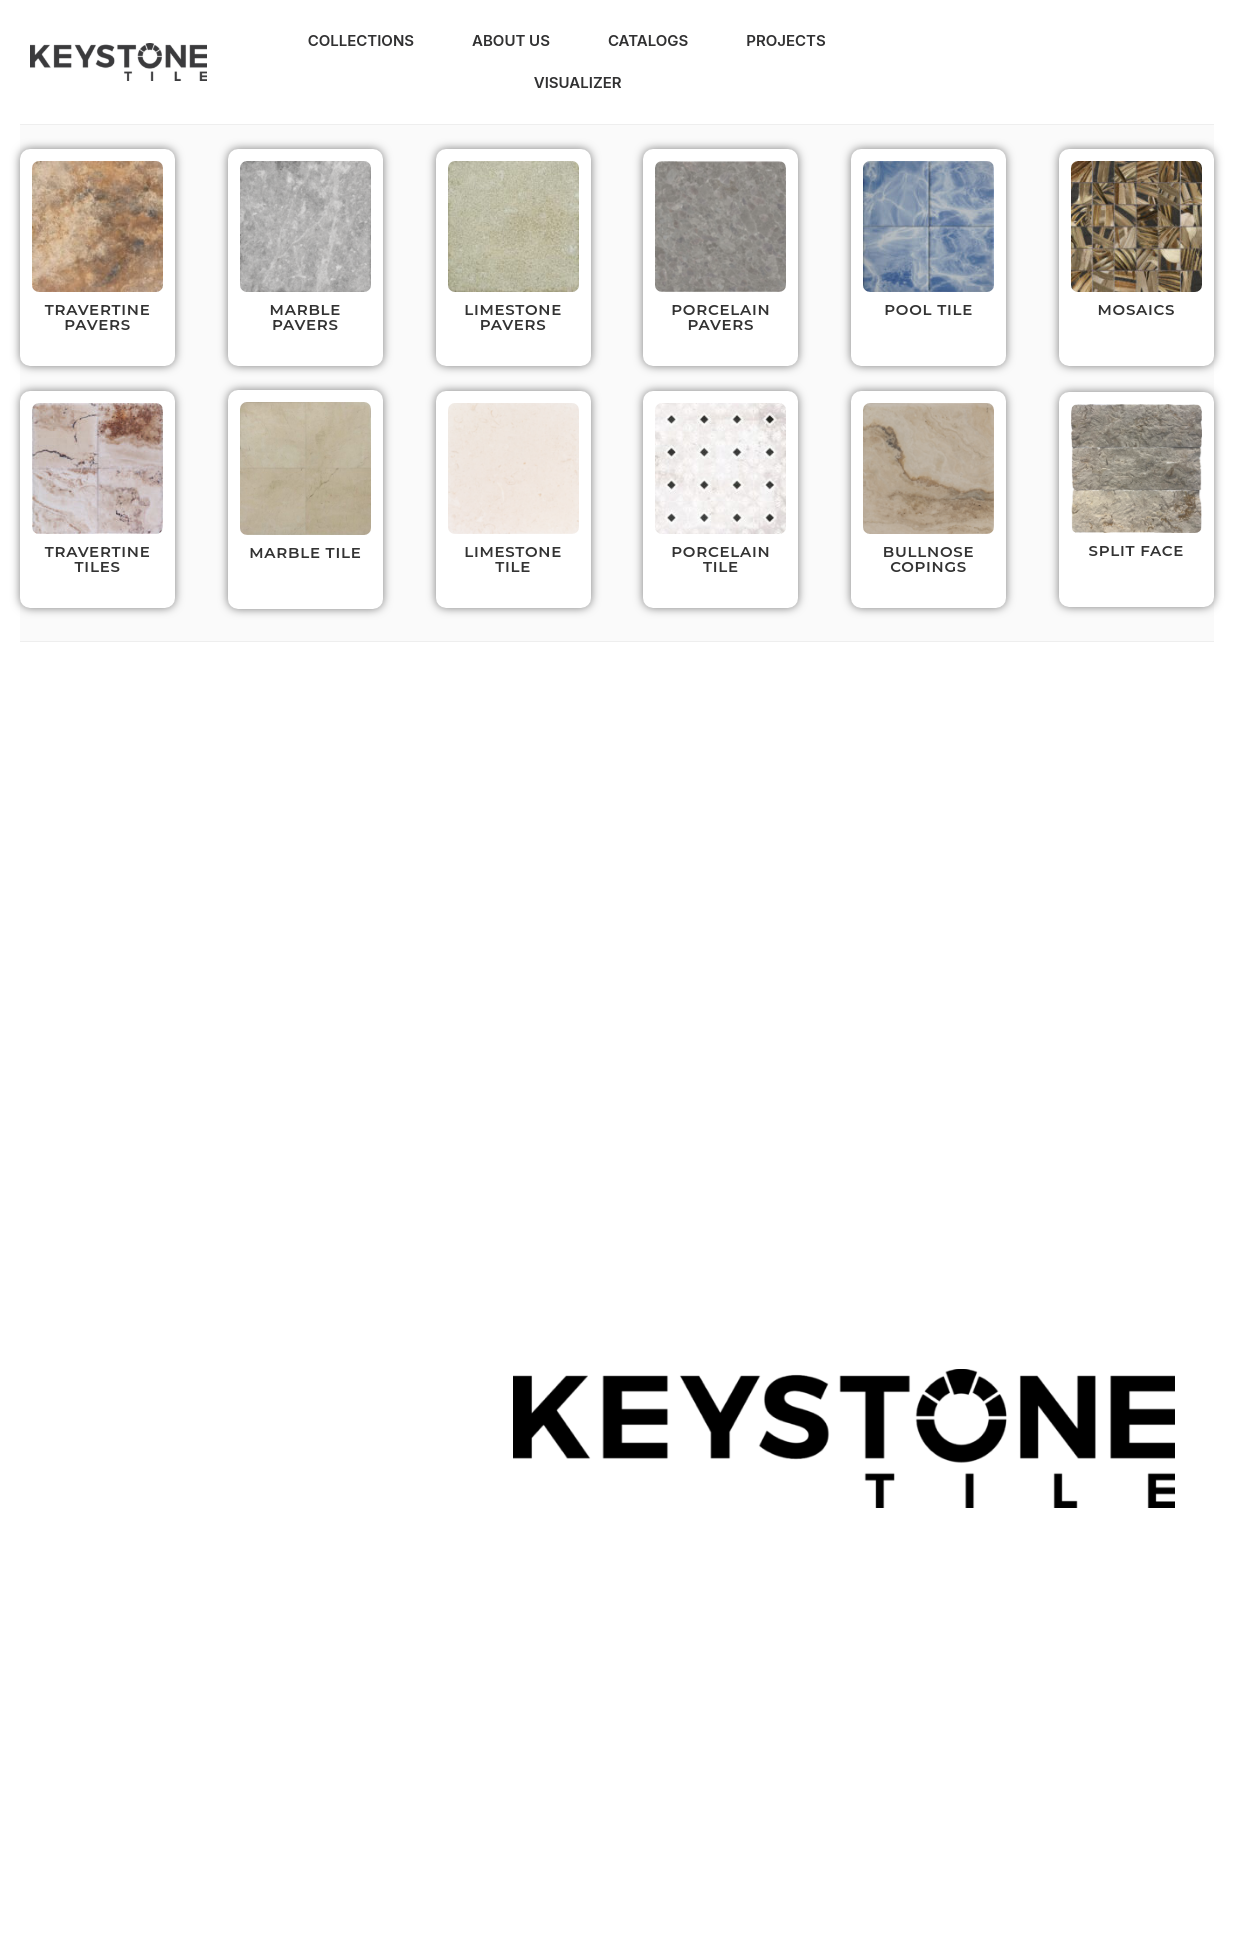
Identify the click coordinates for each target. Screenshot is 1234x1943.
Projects (785, 40)
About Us (511, 40)
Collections (361, 40)
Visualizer (578, 82)
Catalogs (648, 40)
